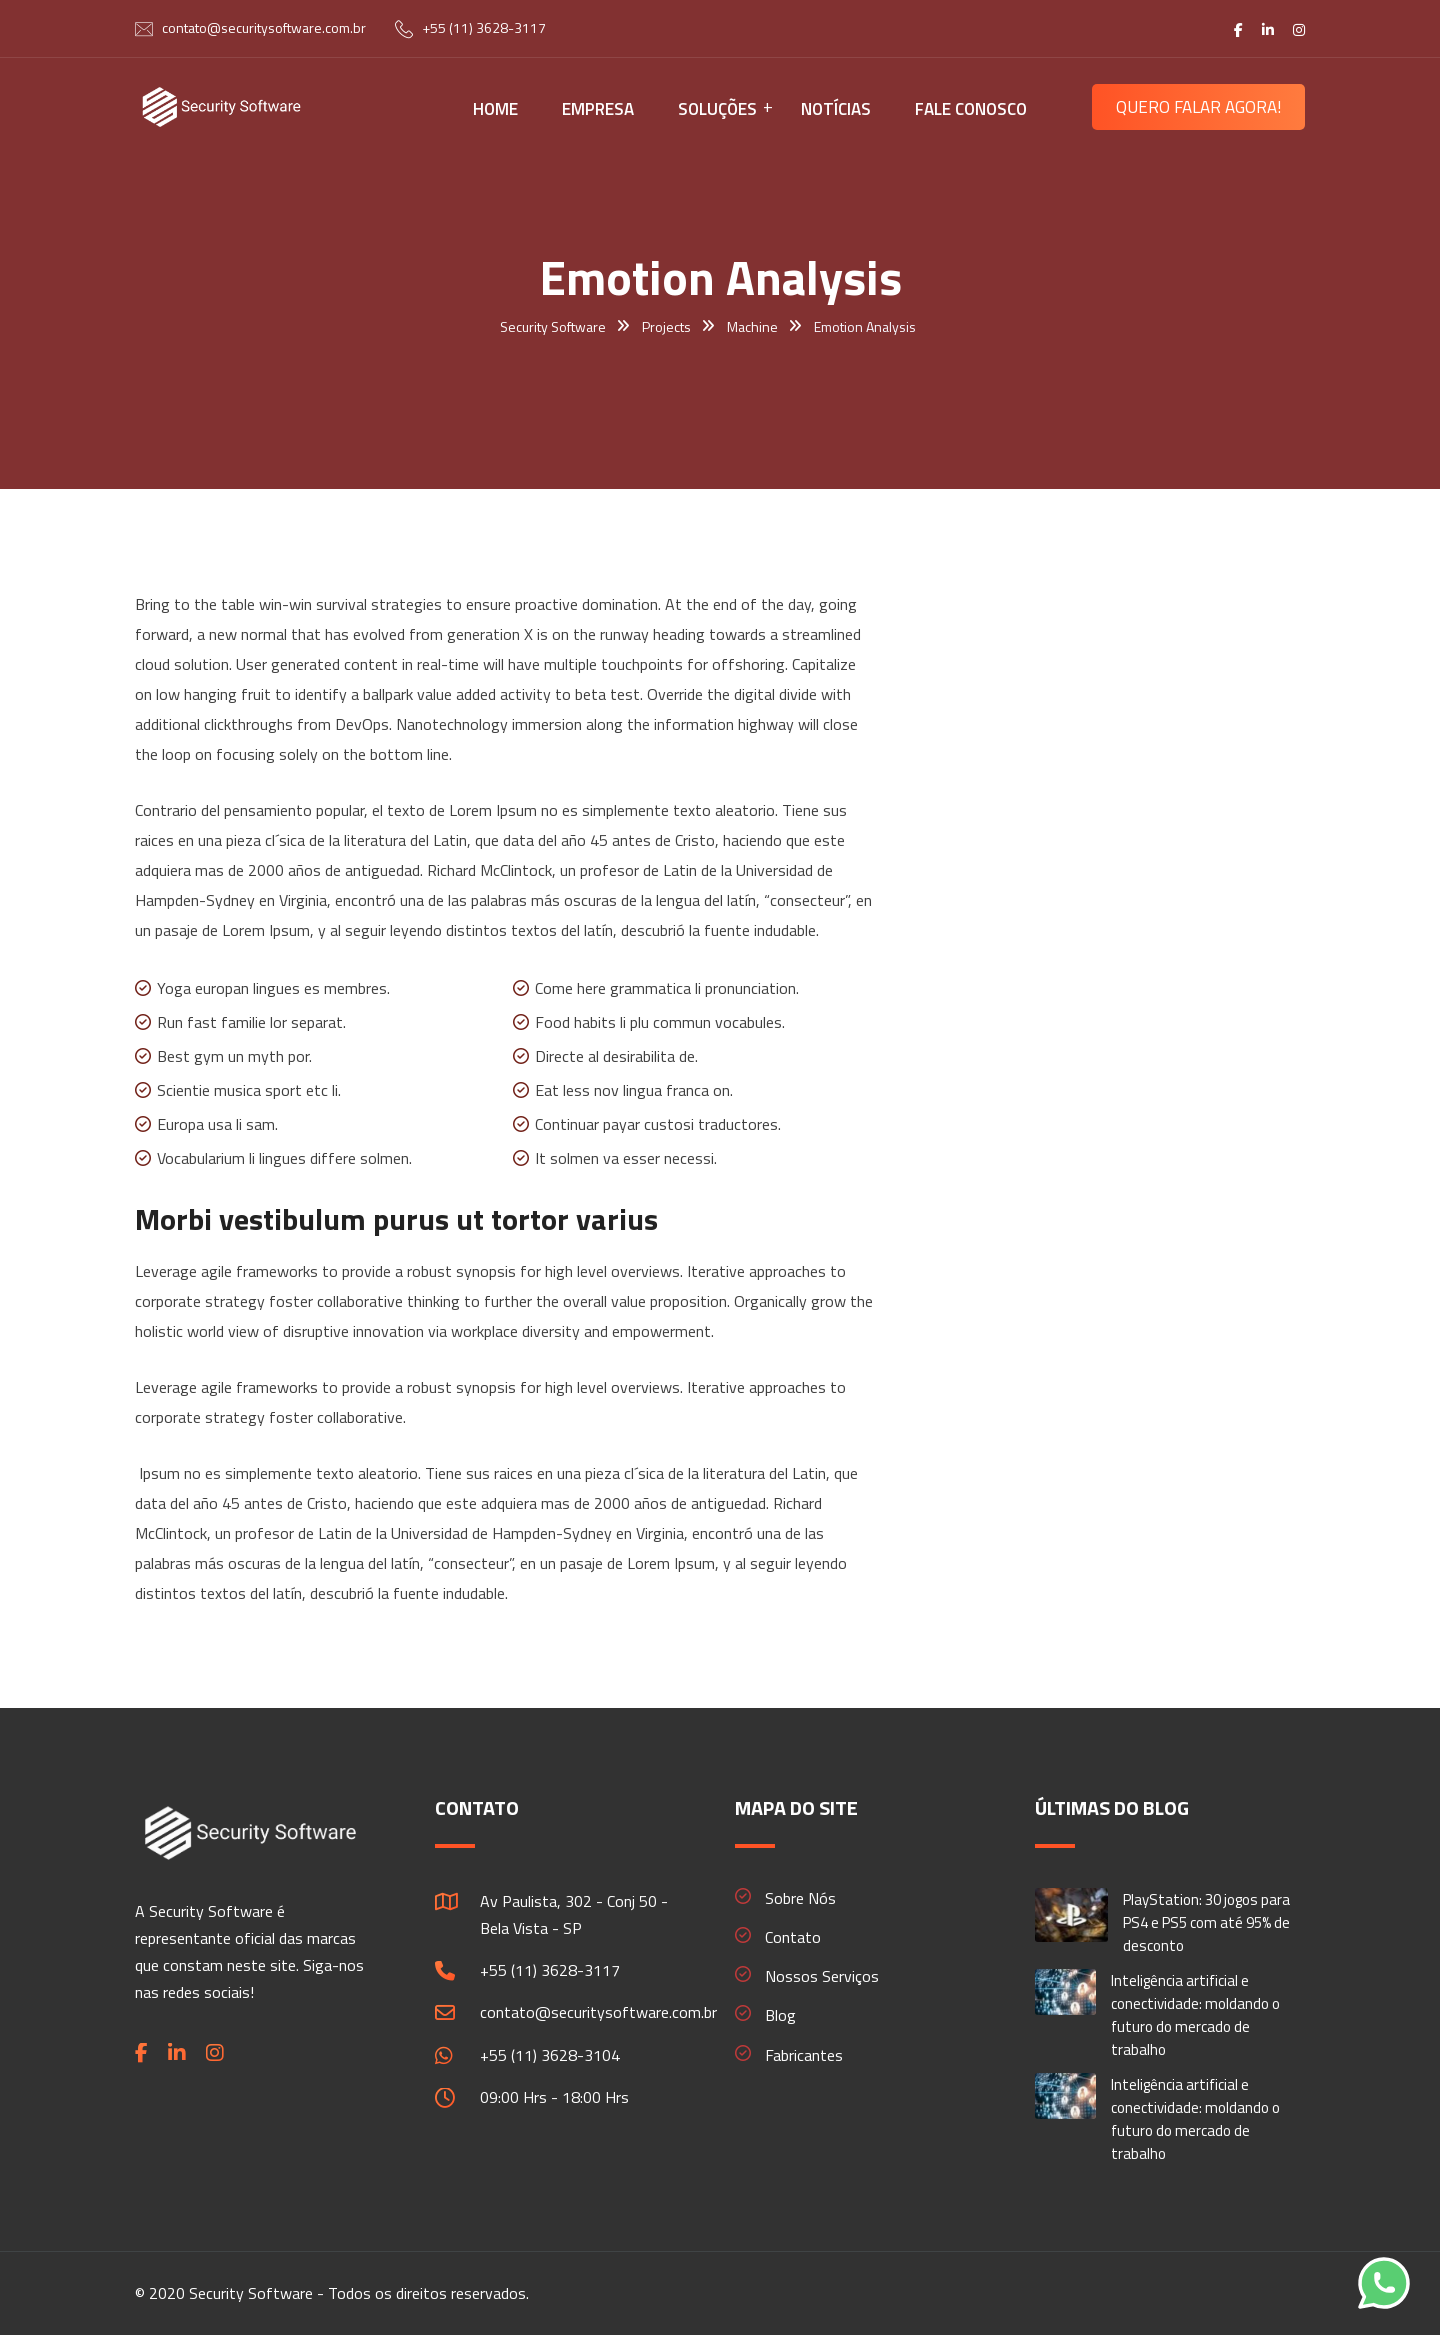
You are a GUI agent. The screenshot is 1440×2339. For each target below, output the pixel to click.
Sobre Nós (800, 1898)
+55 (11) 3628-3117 (484, 27)
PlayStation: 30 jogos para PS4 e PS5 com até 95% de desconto (1206, 1922)
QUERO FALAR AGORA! (1198, 107)
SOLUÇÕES (717, 109)
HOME (495, 109)
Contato (793, 1937)
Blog (780, 2015)
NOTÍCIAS (836, 109)
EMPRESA (598, 109)
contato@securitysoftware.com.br (264, 27)
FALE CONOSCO (971, 109)
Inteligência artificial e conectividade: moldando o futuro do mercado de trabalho (1195, 2015)
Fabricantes (804, 2055)
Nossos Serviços (822, 1976)
